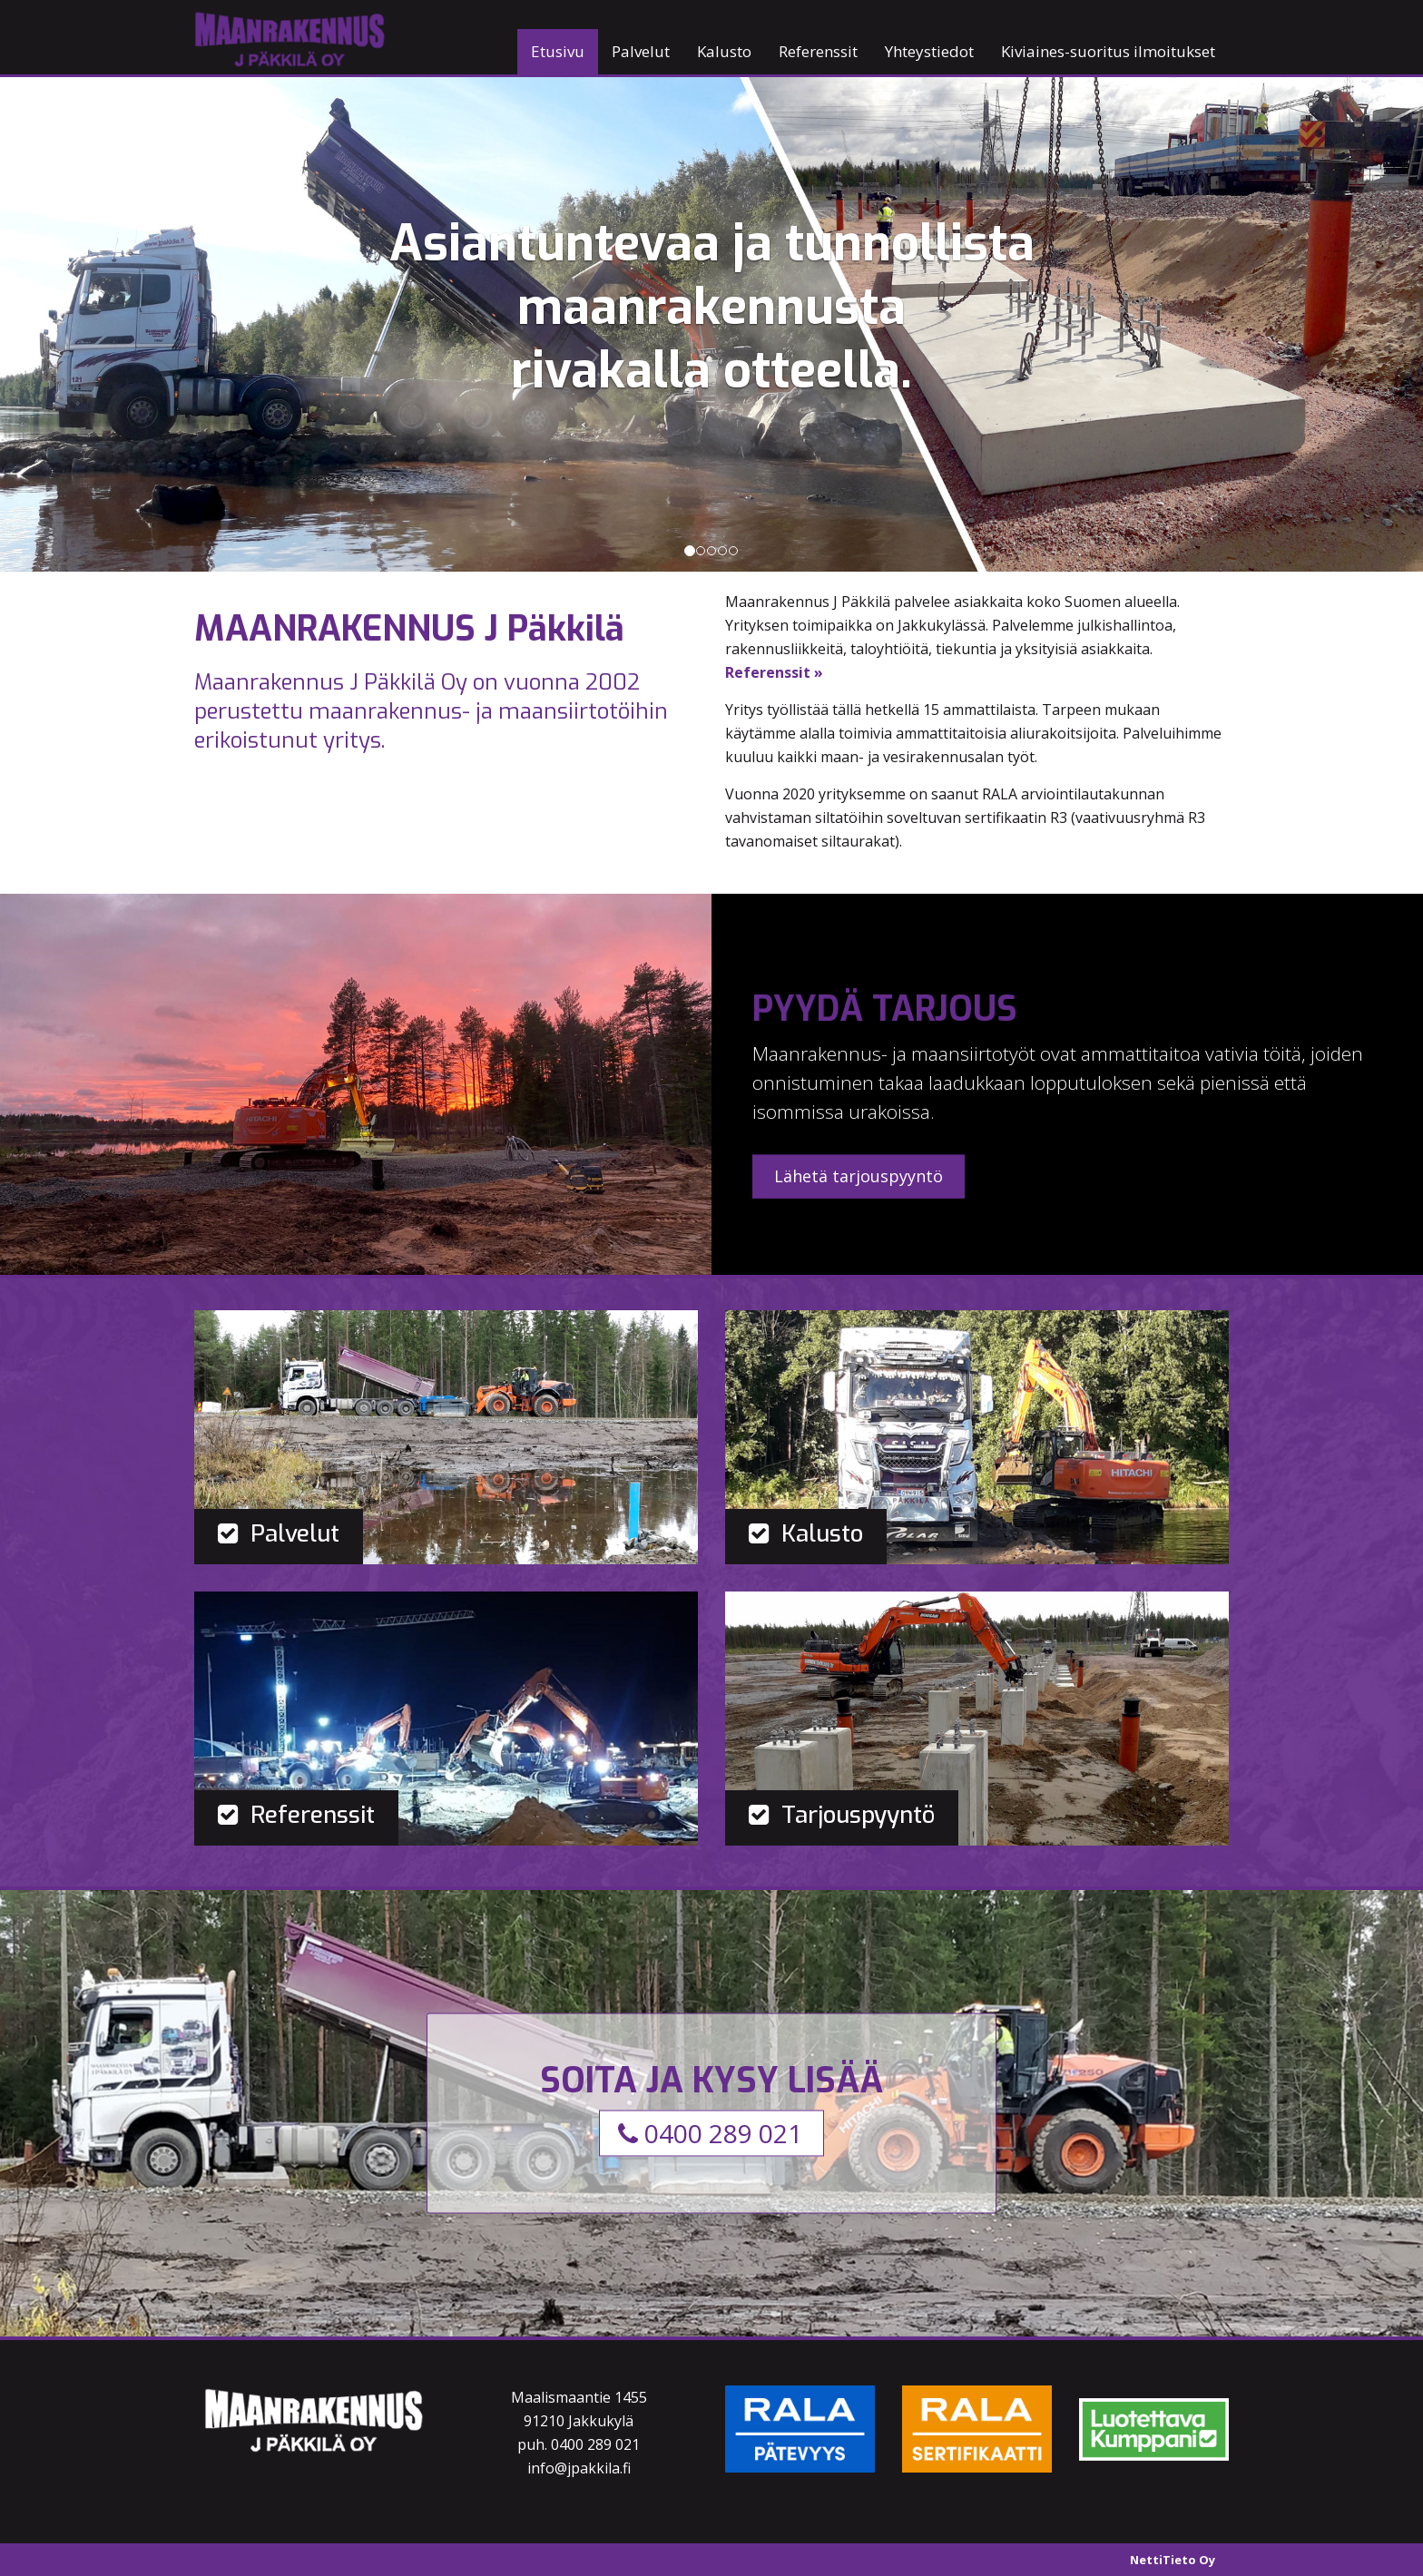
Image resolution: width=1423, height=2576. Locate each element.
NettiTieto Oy (1172, 2560)
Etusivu (557, 51)
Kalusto (724, 51)
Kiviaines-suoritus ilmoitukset (1108, 51)
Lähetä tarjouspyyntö (858, 1176)
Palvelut (641, 51)
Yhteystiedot (929, 51)
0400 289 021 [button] (710, 2132)
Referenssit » (774, 672)
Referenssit (818, 51)
